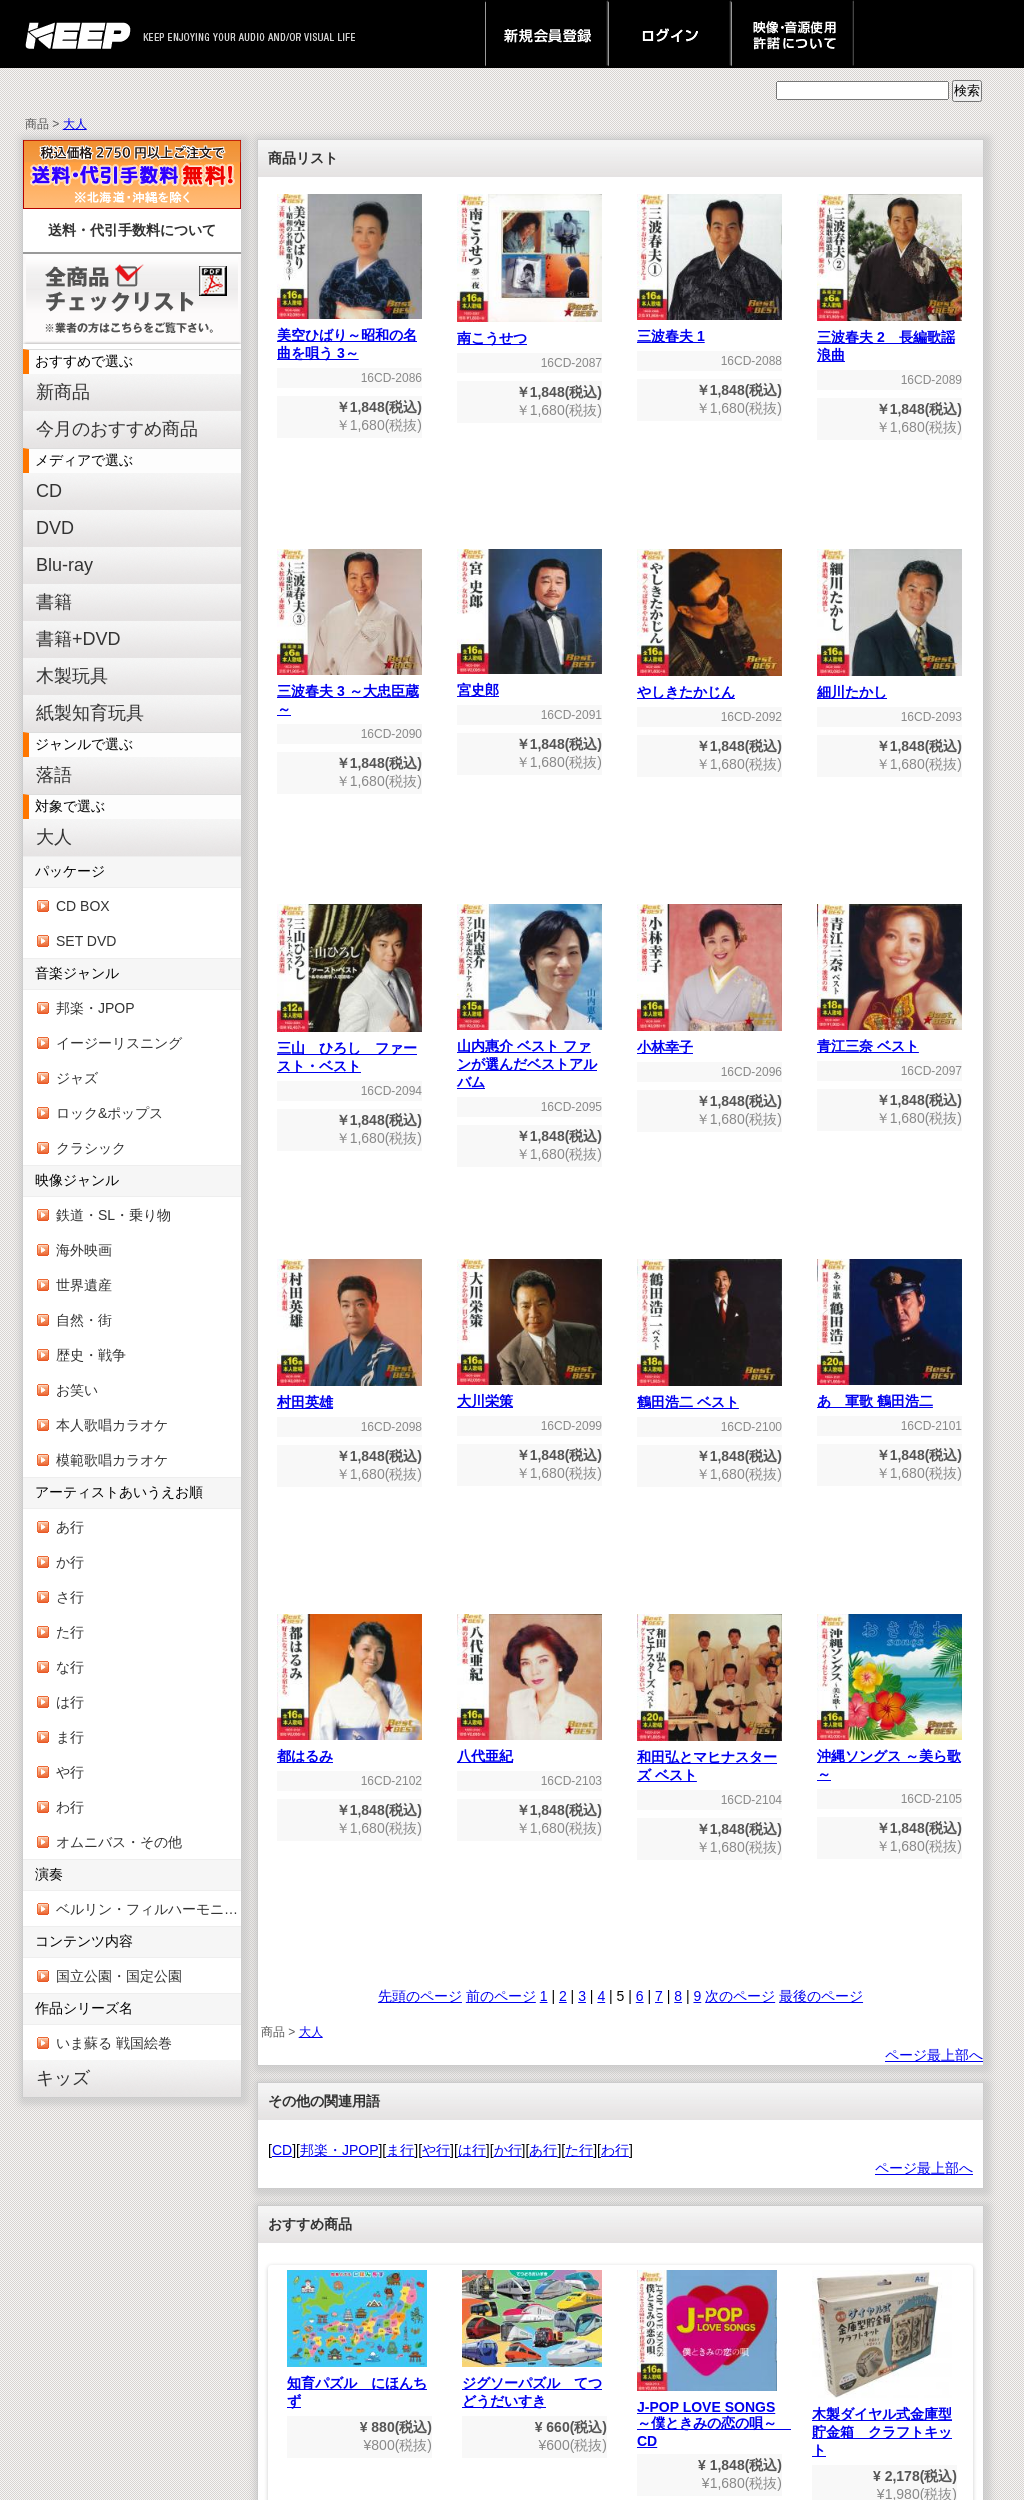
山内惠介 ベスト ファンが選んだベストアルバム (529, 1057)
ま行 (70, 1737)
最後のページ (821, 1996)
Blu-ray (64, 565)
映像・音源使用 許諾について (792, 34)
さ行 (70, 1597)
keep (83, 34)
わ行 (70, 1807)
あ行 (70, 1527)
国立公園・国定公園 (119, 1976)
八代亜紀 (529, 1749)
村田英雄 (349, 1395)
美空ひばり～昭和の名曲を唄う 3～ (349, 337)
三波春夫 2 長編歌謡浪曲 (889, 339)
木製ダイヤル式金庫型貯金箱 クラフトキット (882, 2364)
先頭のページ (420, 1996)
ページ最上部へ (934, 2055)
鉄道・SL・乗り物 (113, 1215)
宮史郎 (529, 683)
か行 (70, 1562)
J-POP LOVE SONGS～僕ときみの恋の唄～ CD (714, 2359)
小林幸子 (709, 1040)
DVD (55, 528)
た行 (70, 1632)
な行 (70, 1667)
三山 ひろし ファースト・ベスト (349, 1050)
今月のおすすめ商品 (117, 429)
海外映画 (84, 1250)
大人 (75, 124)
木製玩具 (72, 676)
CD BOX (83, 906)
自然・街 (84, 1320)
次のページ (740, 1996)
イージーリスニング (119, 1043)
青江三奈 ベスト (889, 1039)
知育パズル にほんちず (357, 2339)
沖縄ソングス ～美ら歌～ (889, 1758)
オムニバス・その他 (119, 1842)
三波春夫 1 (709, 329)
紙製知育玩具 (90, 713)
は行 (70, 1702)
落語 (54, 775)
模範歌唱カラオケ (112, 1460)
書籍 (54, 602)
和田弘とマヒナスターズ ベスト (709, 1759)
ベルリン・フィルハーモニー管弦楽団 (148, 1909)
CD (49, 491)
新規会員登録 (546, 34)
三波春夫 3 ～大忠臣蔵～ (349, 693)
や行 (70, 1772)
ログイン (669, 34)
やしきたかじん (709, 685)
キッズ (63, 2078)
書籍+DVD (78, 639)
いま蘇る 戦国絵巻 (114, 2043)
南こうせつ (529, 331)
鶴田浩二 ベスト (709, 1395)
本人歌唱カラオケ (112, 1425)
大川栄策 (529, 1394)
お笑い (77, 1390)
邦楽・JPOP (95, 1008)
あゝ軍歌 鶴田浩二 (889, 1394)
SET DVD (86, 941)
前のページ (501, 1996)
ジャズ (77, 1078)
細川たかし (889, 685)
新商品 (63, 392)
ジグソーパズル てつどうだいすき (532, 2339)
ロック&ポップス (109, 1113)
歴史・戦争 (91, 1355)
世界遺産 (84, 1285)
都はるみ (349, 1749)
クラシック (91, 1148)
